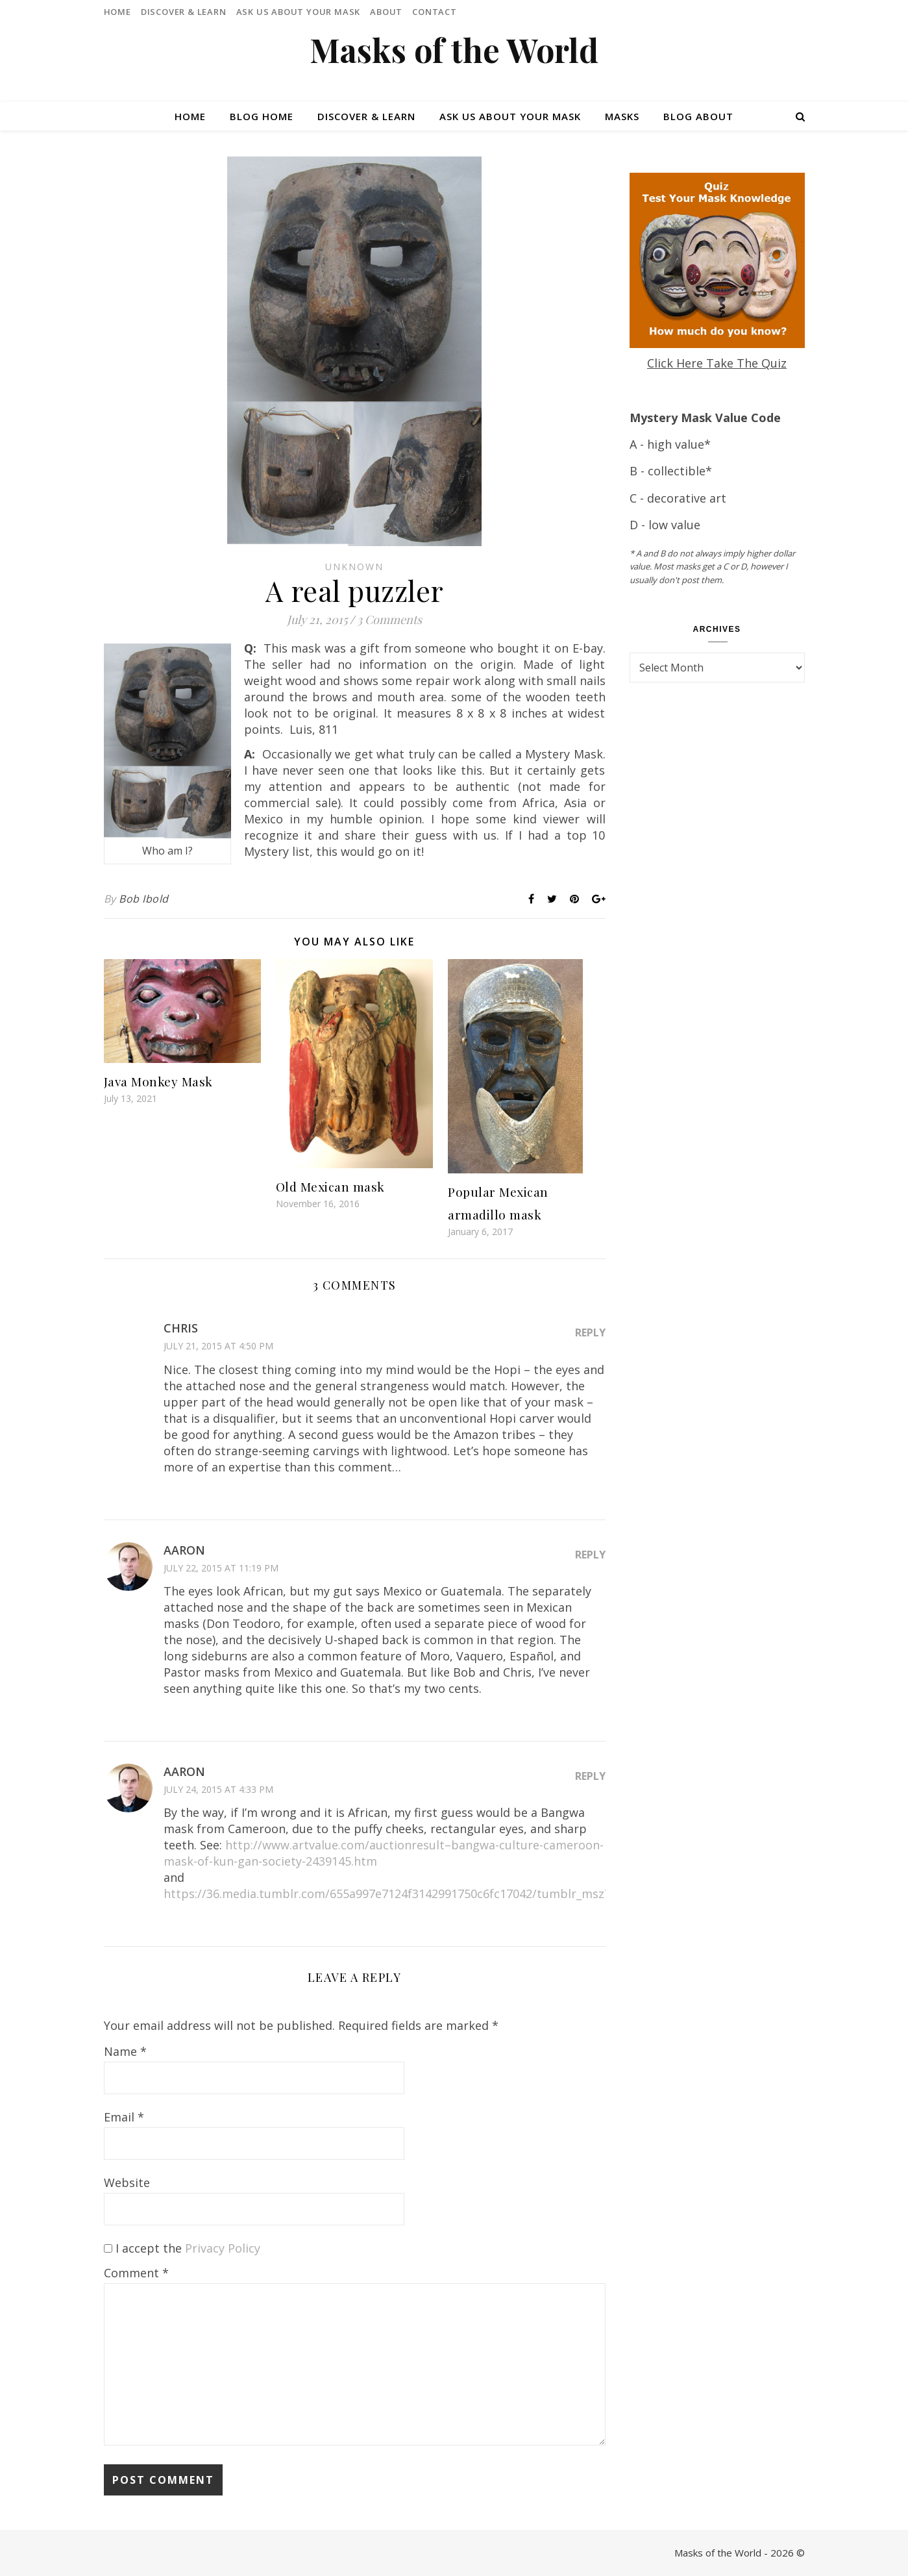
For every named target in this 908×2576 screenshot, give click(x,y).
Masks (622, 116)
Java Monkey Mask (158, 1081)
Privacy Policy (222, 2248)
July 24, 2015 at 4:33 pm (218, 1789)
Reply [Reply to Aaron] (590, 1554)
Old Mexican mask (330, 1186)
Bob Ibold (144, 899)
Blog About (698, 116)
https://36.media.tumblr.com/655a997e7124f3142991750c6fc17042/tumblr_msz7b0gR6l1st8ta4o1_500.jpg (457, 1893)
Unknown (354, 566)
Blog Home (261, 116)
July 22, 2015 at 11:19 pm (221, 1568)
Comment (136, 2273)
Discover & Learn (184, 12)
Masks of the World (454, 50)
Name (125, 2051)
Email (124, 2117)
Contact (434, 12)
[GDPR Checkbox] (108, 2248)
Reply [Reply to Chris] (590, 1332)
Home (117, 12)
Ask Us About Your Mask (298, 12)
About (386, 12)
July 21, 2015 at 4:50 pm (218, 1346)
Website (127, 2182)
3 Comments (389, 619)
